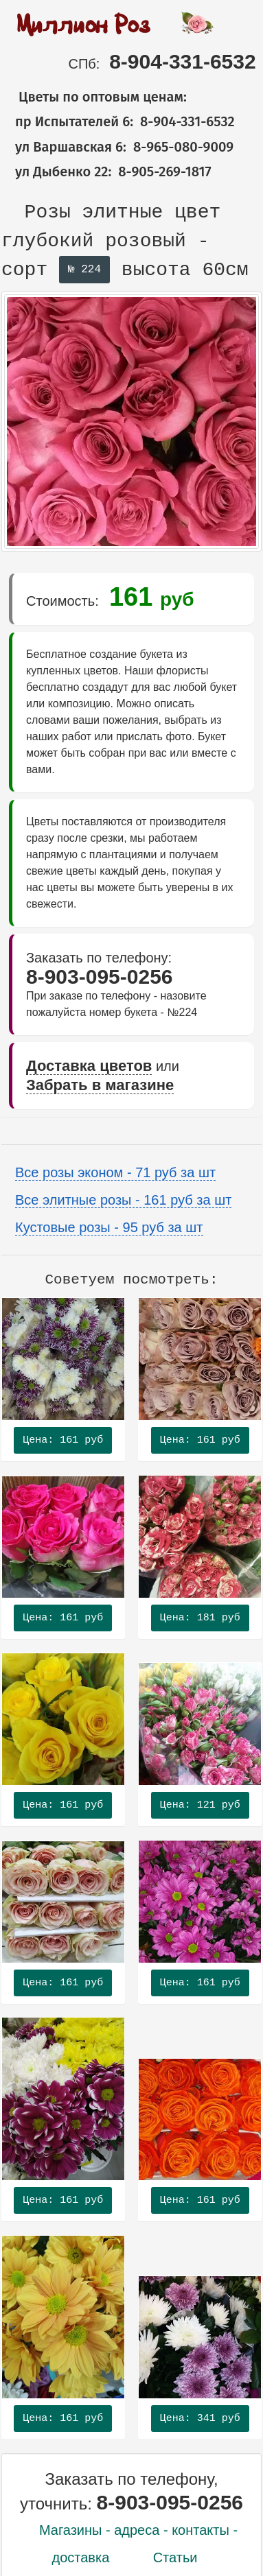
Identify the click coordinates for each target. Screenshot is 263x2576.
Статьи (175, 2557)
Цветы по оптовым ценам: (94, 96)
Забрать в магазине (100, 1085)
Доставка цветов (89, 1065)
